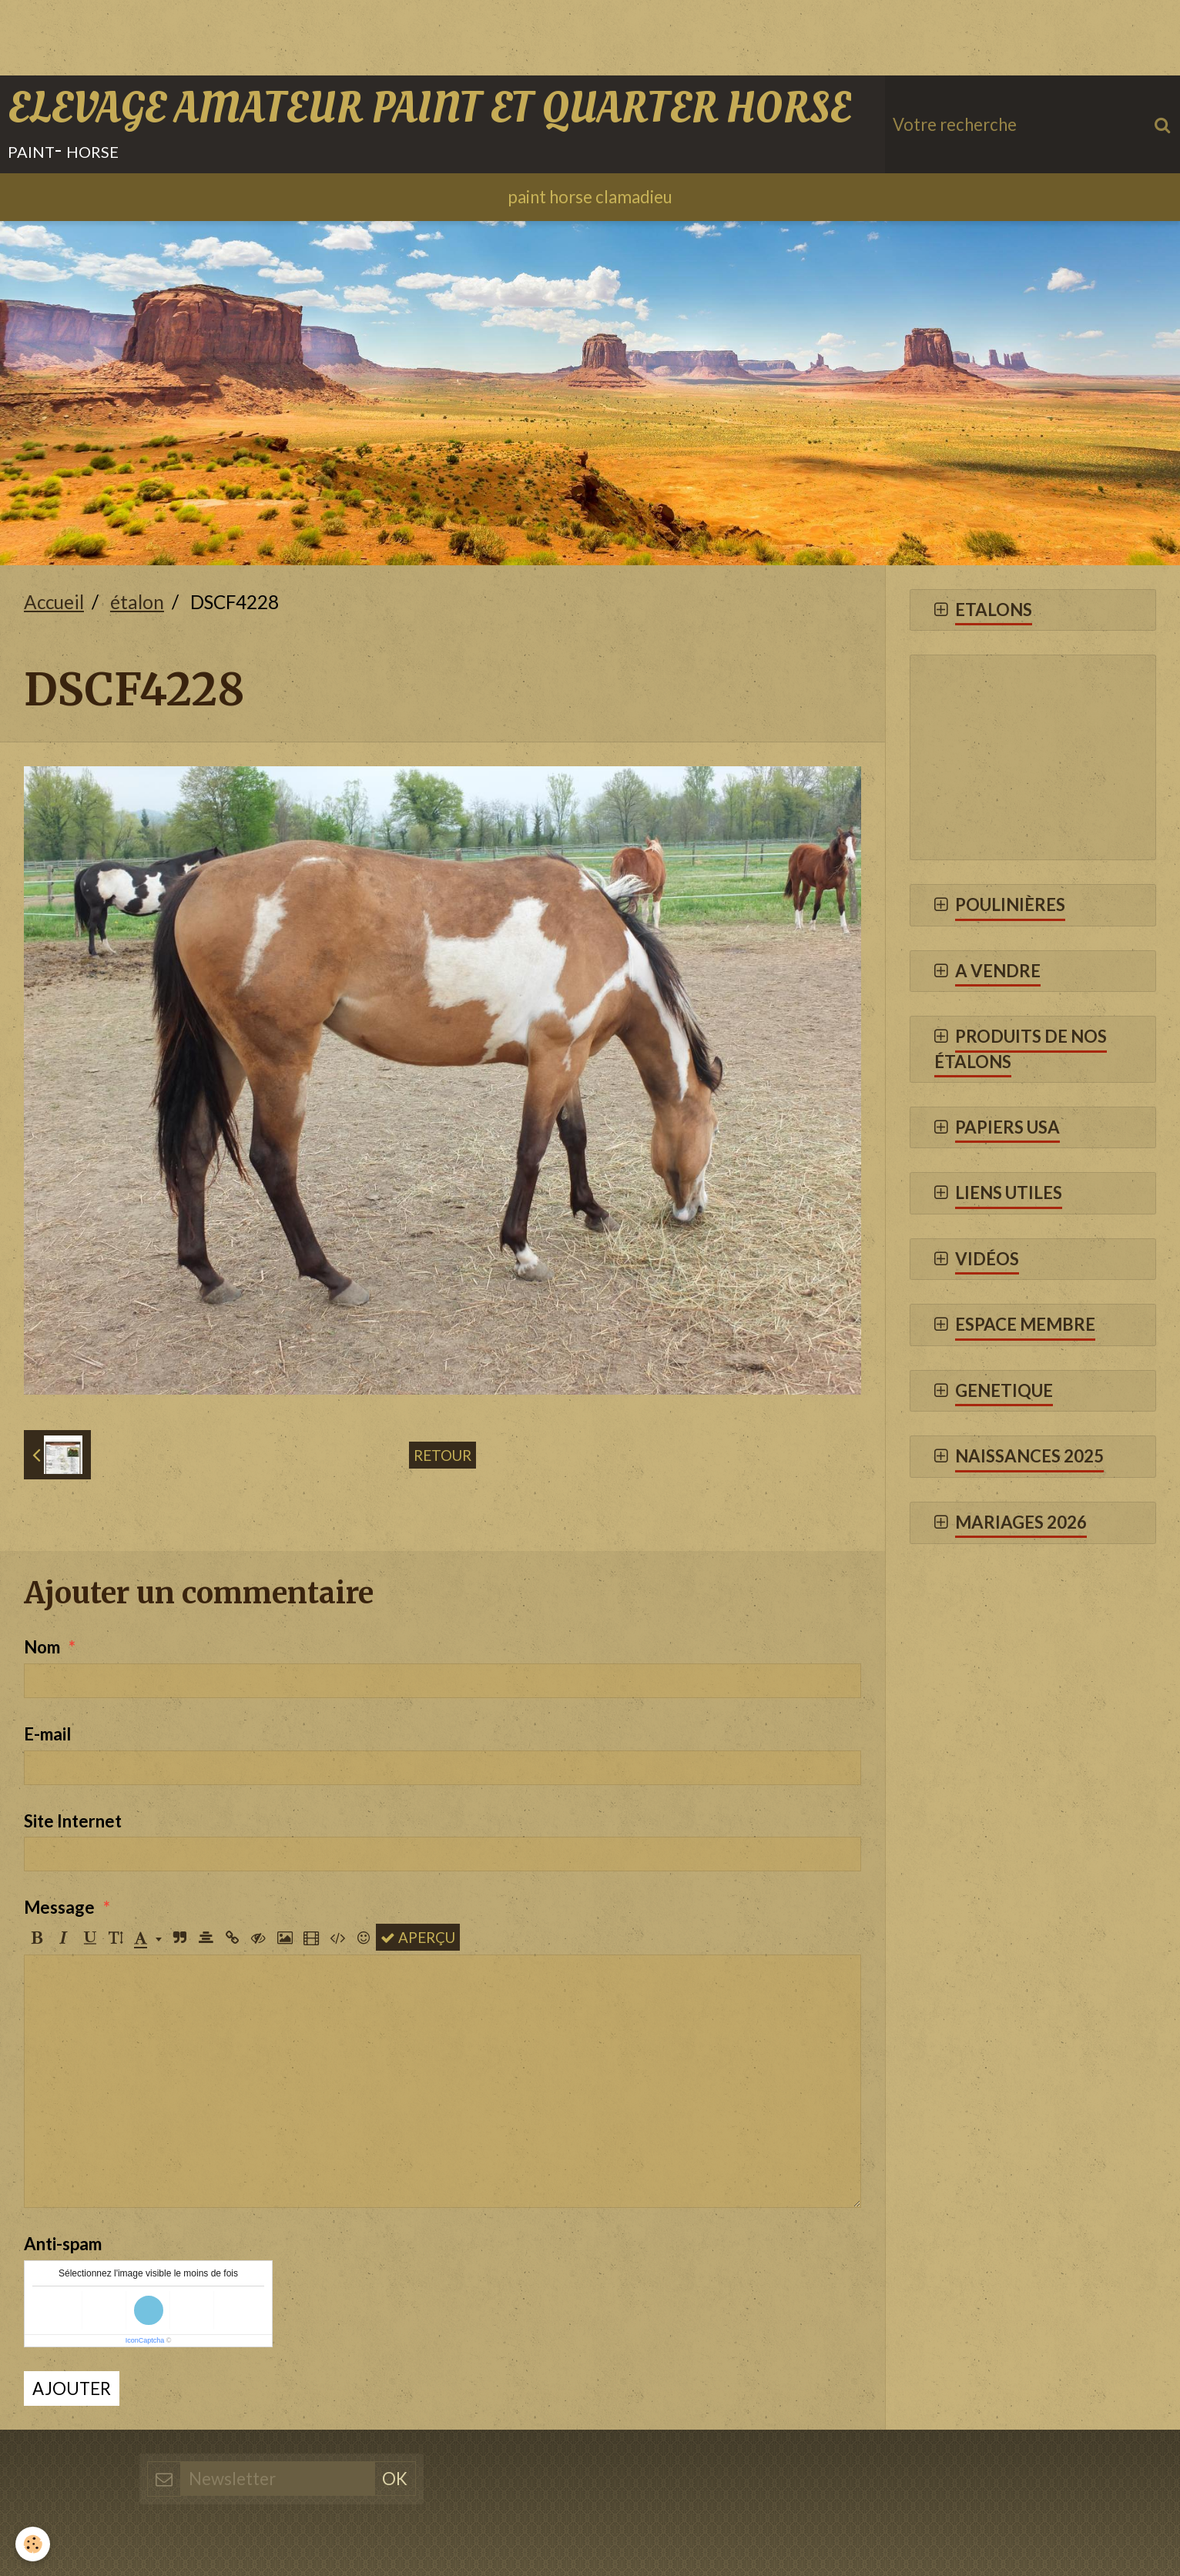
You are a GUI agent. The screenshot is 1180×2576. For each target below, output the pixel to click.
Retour (442, 1455)
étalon (137, 602)
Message (59, 1907)
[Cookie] (32, 2544)
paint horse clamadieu (590, 196)
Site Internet (73, 1821)
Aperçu (417, 1937)
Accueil (54, 602)
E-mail (47, 1733)
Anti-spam (63, 2243)
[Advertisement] (280, 34)
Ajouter (71, 2388)
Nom (42, 1646)
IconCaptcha (145, 2340)
